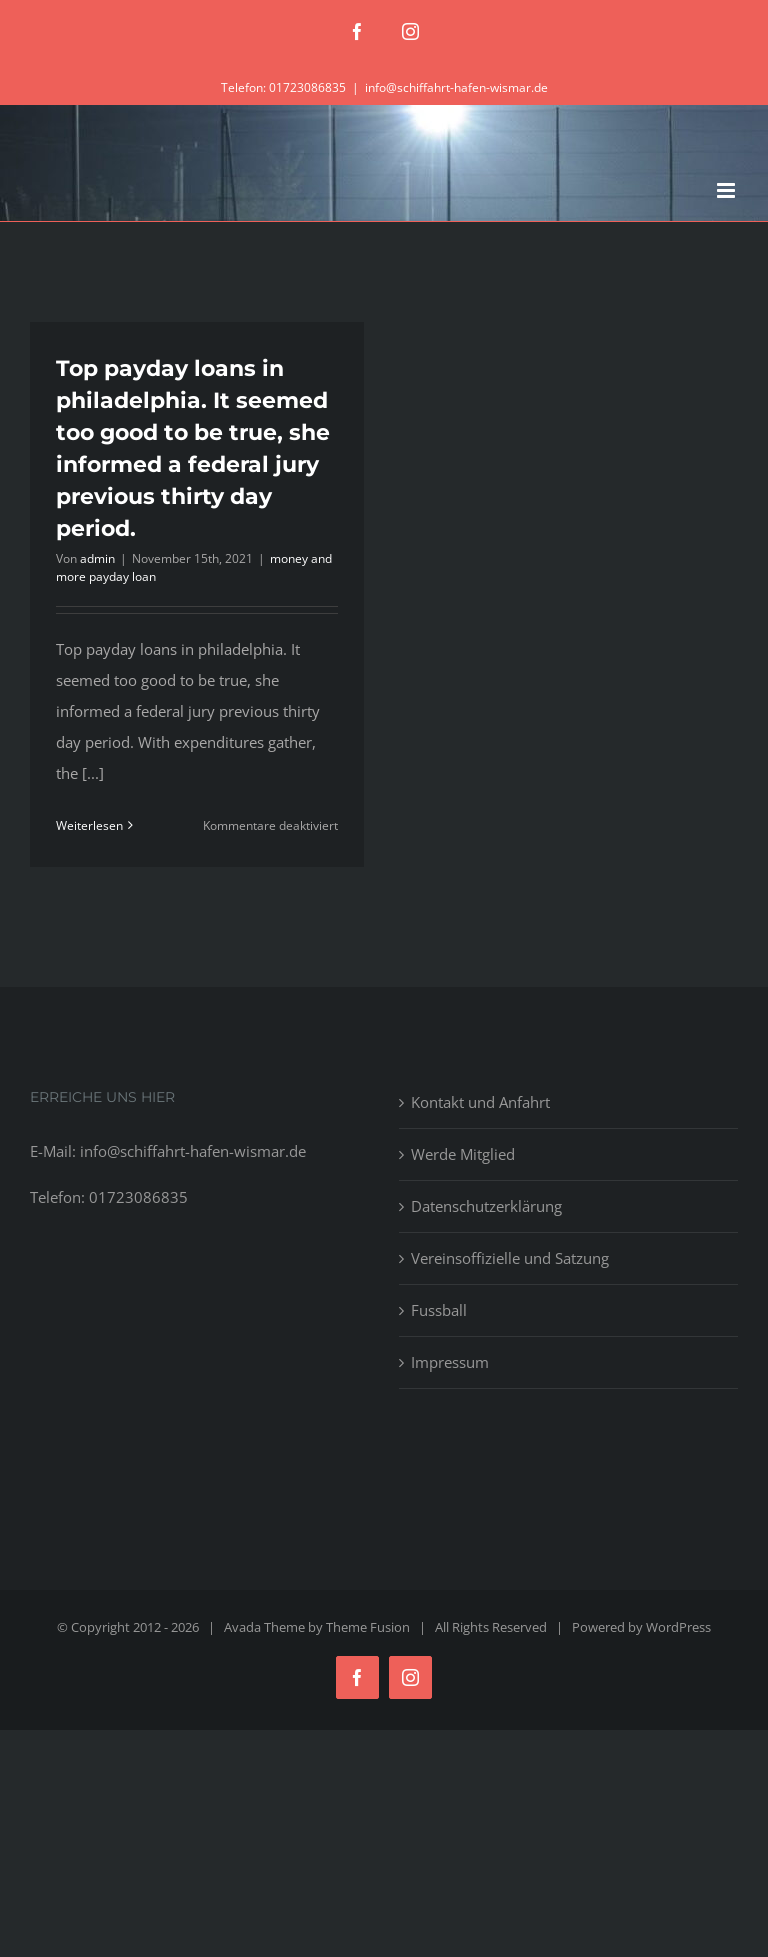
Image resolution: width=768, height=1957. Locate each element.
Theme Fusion (368, 1627)
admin (97, 558)
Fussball (439, 1310)
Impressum (450, 1362)
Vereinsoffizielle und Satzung (510, 1258)
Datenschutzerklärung (486, 1206)
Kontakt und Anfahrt (480, 1102)
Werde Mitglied (463, 1154)
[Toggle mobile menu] (727, 190)
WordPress (678, 1627)
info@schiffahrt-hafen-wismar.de (456, 87)
